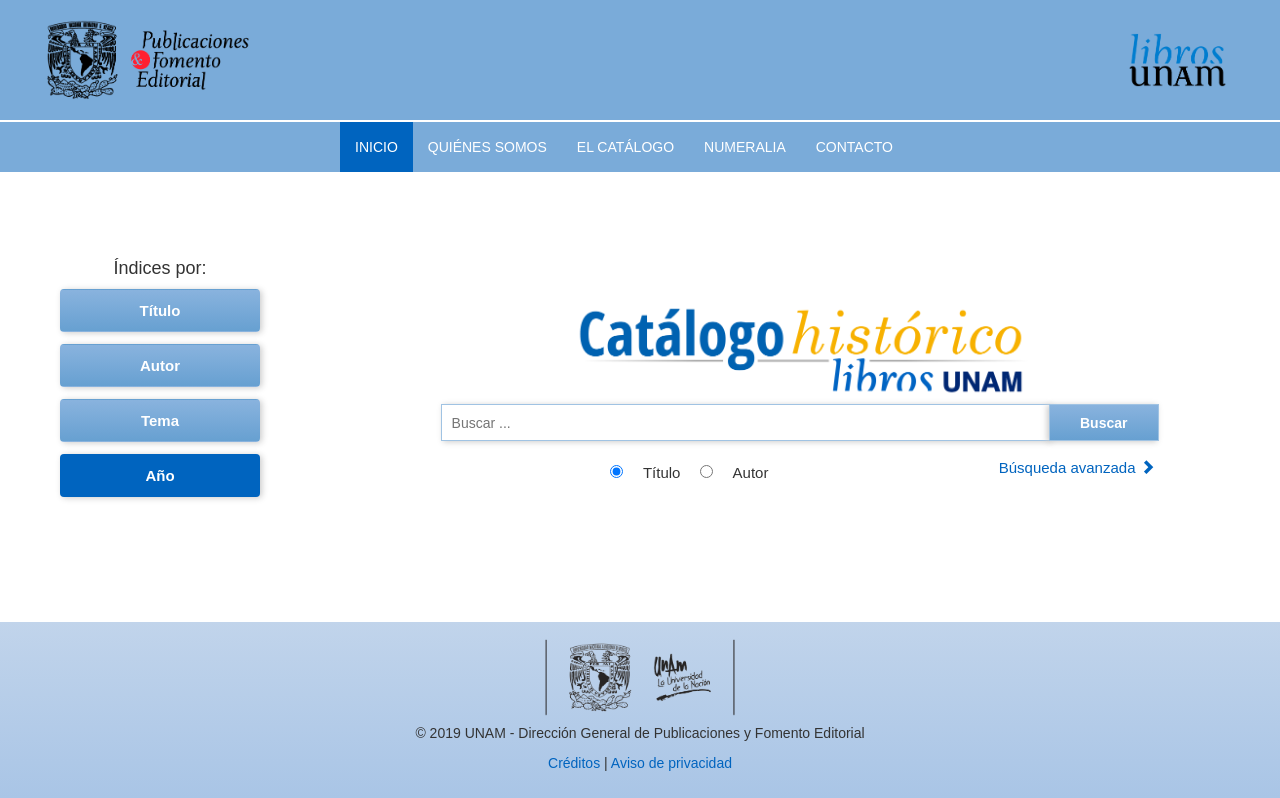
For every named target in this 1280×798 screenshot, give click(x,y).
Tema (160, 420)
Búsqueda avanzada (1077, 467)
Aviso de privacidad (671, 763)
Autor (160, 365)
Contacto (854, 147)
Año (159, 475)
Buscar (1103, 423)
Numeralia (745, 147)
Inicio (376, 147)
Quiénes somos (487, 147)
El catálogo (625, 147)
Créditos (574, 763)
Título (160, 310)
